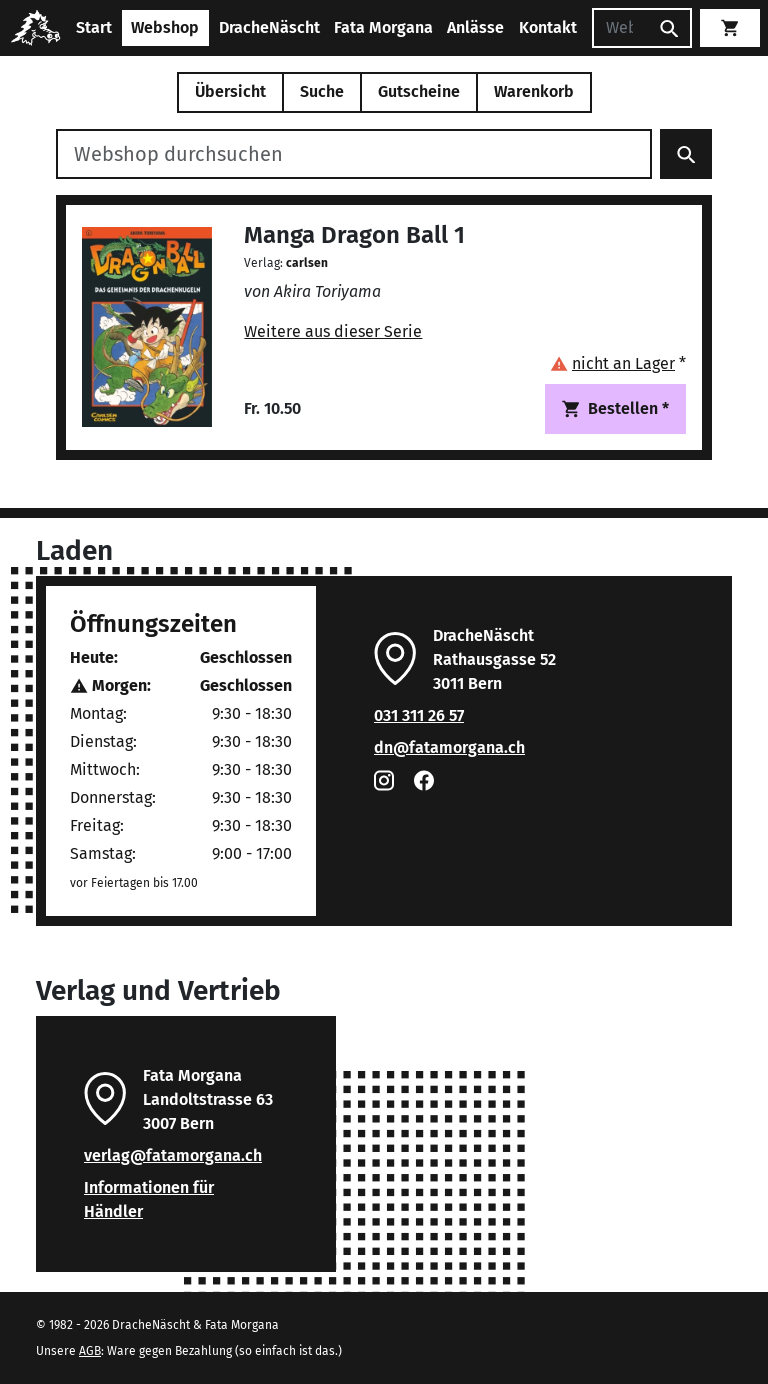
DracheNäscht (269, 27)
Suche (322, 91)
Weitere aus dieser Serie (333, 331)
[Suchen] (620, 28)
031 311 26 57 (419, 715)
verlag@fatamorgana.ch (173, 1155)
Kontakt (548, 27)
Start (94, 27)
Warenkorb (534, 91)
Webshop (165, 27)
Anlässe (475, 27)
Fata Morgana (383, 27)
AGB (90, 1351)
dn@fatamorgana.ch (449, 747)
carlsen (307, 263)
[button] (618, 363)
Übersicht (230, 91)
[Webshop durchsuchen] (354, 154)
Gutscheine (419, 91)
